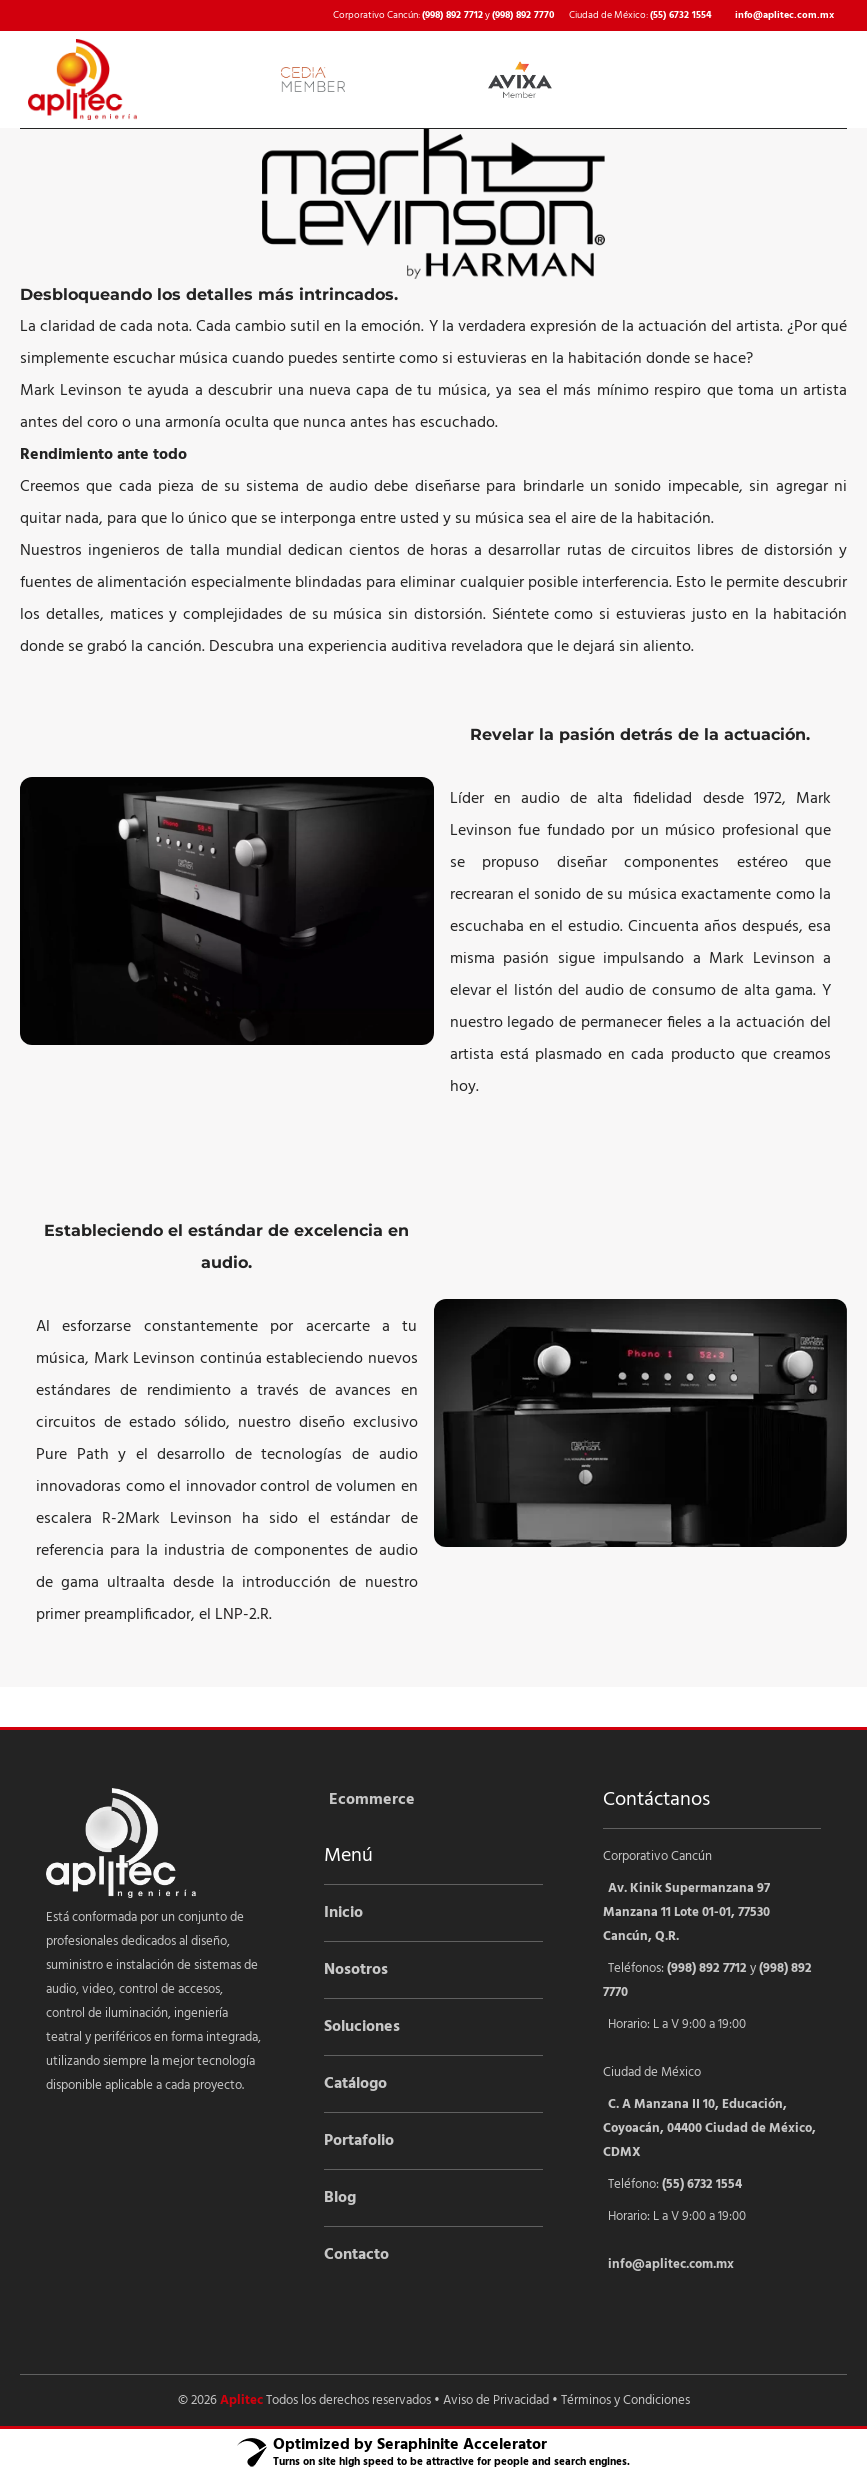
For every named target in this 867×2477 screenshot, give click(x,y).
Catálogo (355, 2084)
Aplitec (241, 2400)
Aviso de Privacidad (496, 2400)
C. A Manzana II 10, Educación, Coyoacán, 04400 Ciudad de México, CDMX (709, 2128)
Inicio (343, 1913)
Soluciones (362, 2027)
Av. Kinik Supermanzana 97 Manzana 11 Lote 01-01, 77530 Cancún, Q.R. (686, 1912)
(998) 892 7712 (452, 15)
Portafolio (359, 2141)
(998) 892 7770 (523, 15)
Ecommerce (372, 1800)
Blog (340, 2198)
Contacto (356, 2255)
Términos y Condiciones (625, 2400)
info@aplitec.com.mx (784, 15)
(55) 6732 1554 (681, 15)
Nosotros (356, 1970)
